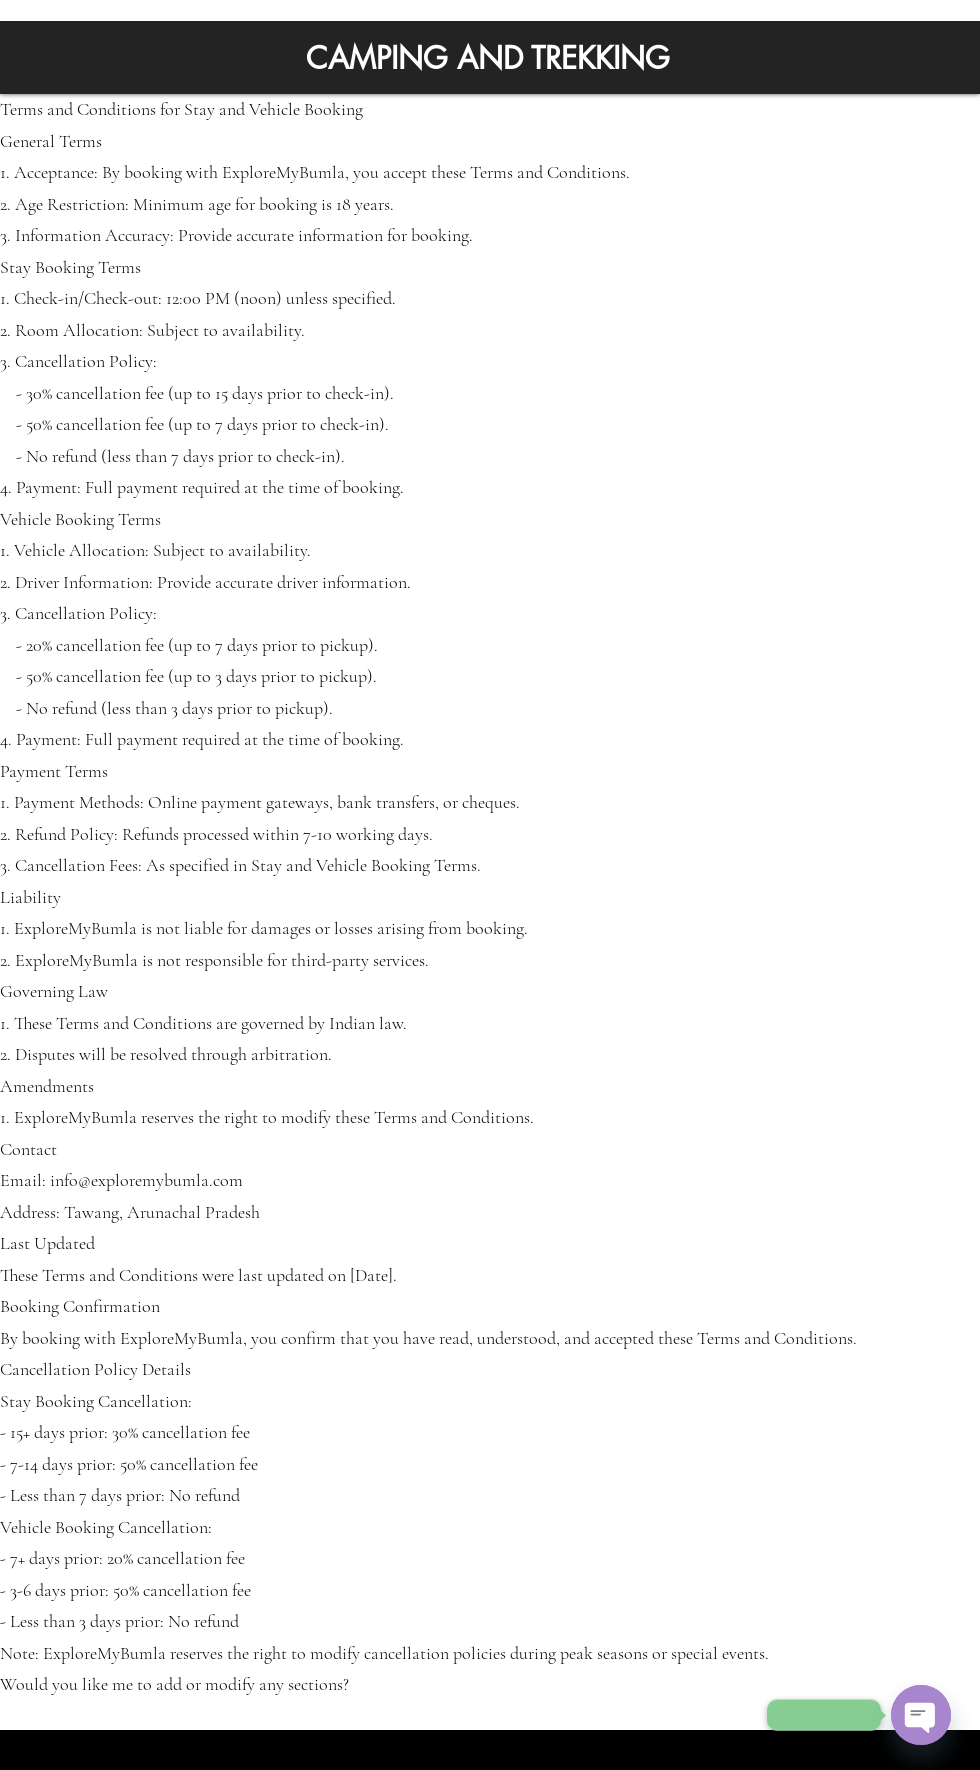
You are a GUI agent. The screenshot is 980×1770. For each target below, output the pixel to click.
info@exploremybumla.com (146, 1180)
